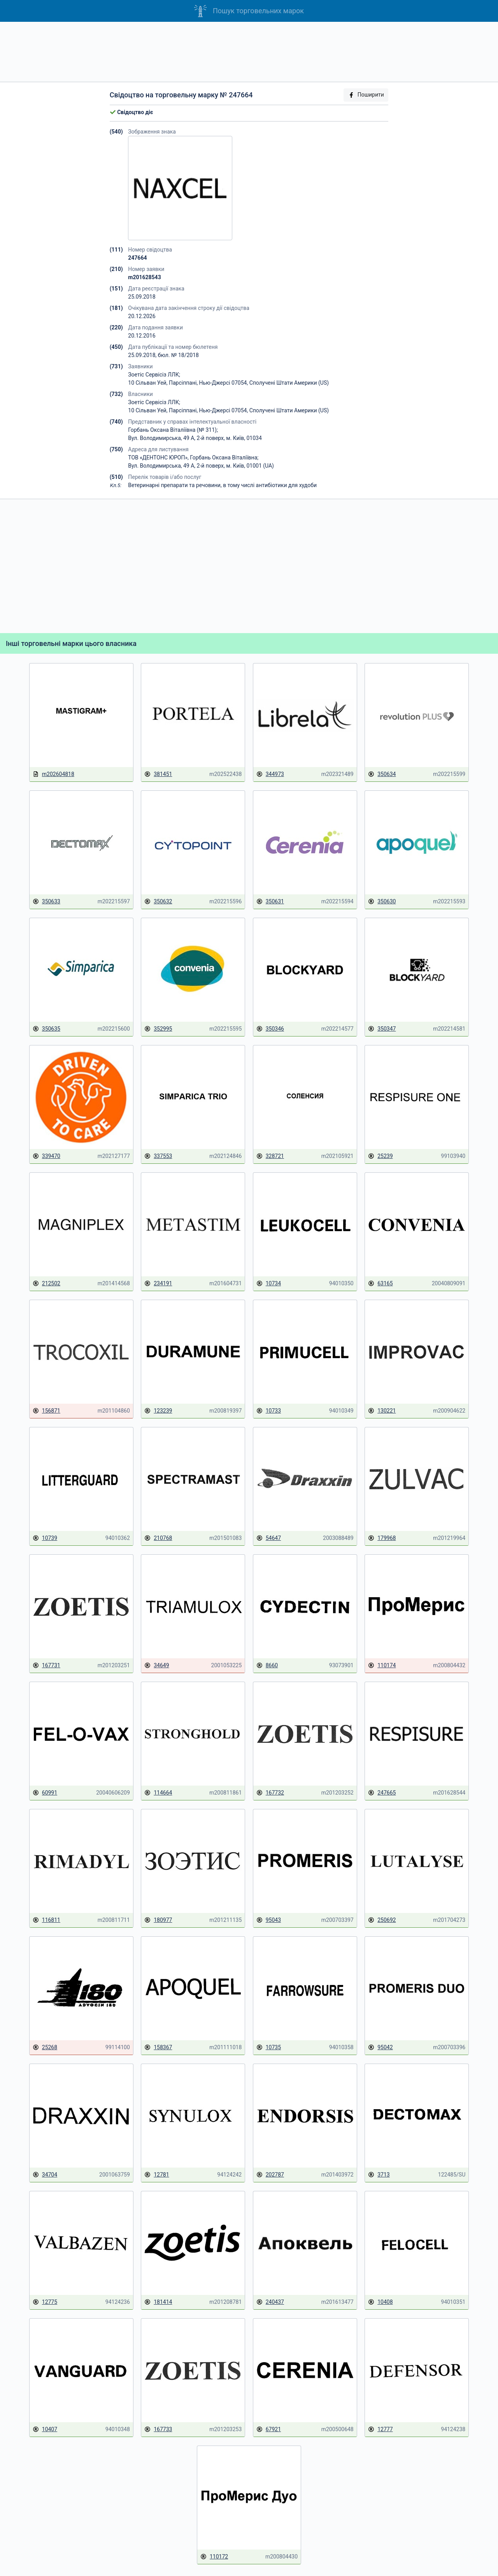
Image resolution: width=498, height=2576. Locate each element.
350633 (46, 901)
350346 (270, 1029)
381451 (158, 774)
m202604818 (53, 774)
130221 (382, 1411)
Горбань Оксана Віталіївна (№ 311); (173, 430)
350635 (46, 1029)
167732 (270, 1792)
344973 (270, 774)
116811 (46, 1920)
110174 (382, 1665)
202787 (270, 2174)
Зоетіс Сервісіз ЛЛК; (154, 374)
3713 (378, 2174)
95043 (268, 1920)
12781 (156, 2174)
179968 (382, 1538)
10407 (45, 2429)
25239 (380, 1156)
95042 (380, 2047)
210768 (158, 1538)
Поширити (366, 94)
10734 (268, 1283)
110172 (214, 2556)
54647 (268, 1538)
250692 (382, 1920)
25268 (45, 2047)
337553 (158, 1156)
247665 (382, 1792)
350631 (270, 901)
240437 (270, 2302)
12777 (380, 2429)
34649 (156, 1665)
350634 (382, 774)
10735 (268, 2047)
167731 (46, 1665)
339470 (46, 1156)
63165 (380, 1283)
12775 (45, 2302)
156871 (46, 1411)
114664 (158, 1792)
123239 (158, 1411)
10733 (268, 1411)
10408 (380, 2302)
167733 (158, 2429)
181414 (158, 2302)
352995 (158, 1029)
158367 (158, 2047)
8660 (267, 1665)
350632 (158, 901)
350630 (382, 901)
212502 (46, 1283)
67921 (268, 2429)
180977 (158, 1920)
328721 (270, 1156)
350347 (382, 1029)
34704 (45, 2174)
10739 (45, 1538)
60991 (45, 1792)
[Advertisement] (249, 51)
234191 (158, 1283)
